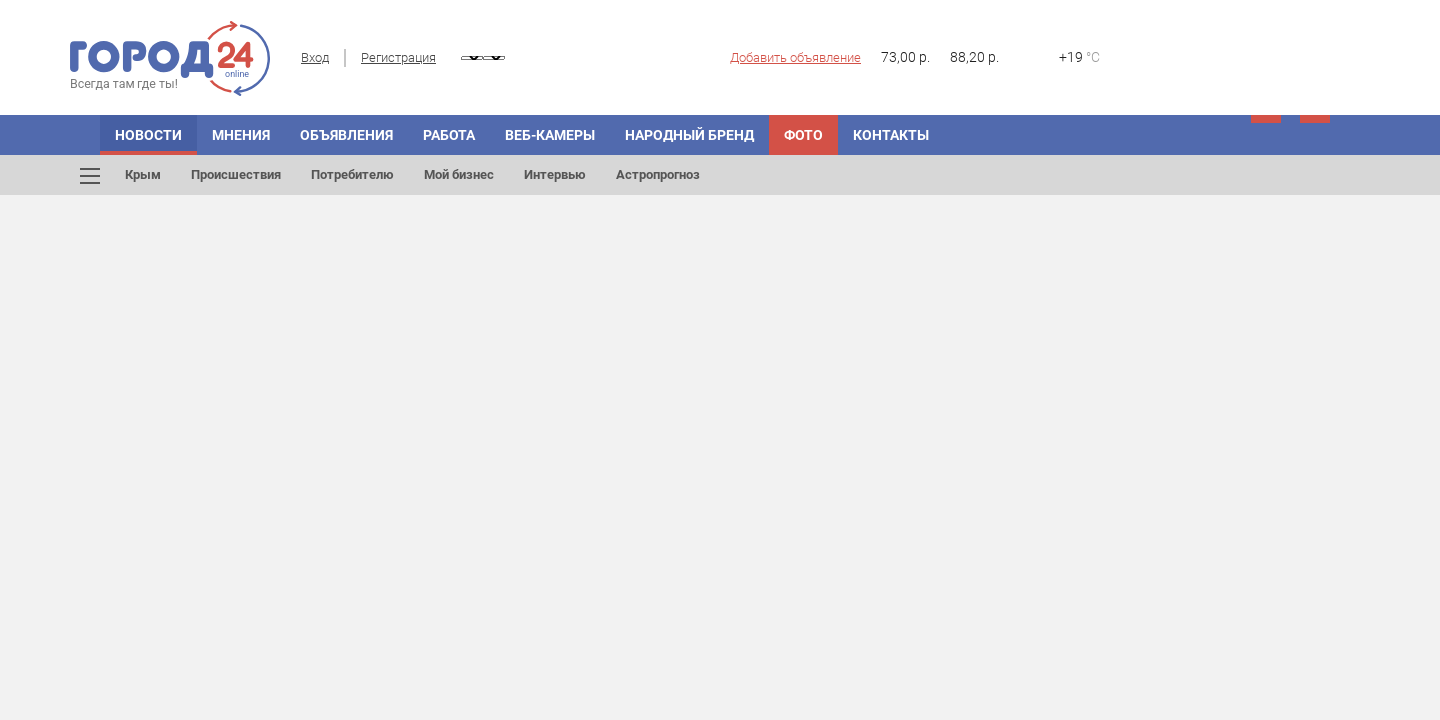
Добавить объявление (795, 57)
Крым (143, 174)
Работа (449, 135)
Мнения (241, 135)
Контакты (891, 135)
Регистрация (398, 57)
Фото (803, 135)
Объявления (346, 135)
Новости (148, 135)
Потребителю (352, 174)
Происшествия (236, 174)
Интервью (555, 174)
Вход (315, 57)
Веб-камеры (550, 135)
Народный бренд (689, 135)
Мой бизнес (459, 174)
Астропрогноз (658, 174)
